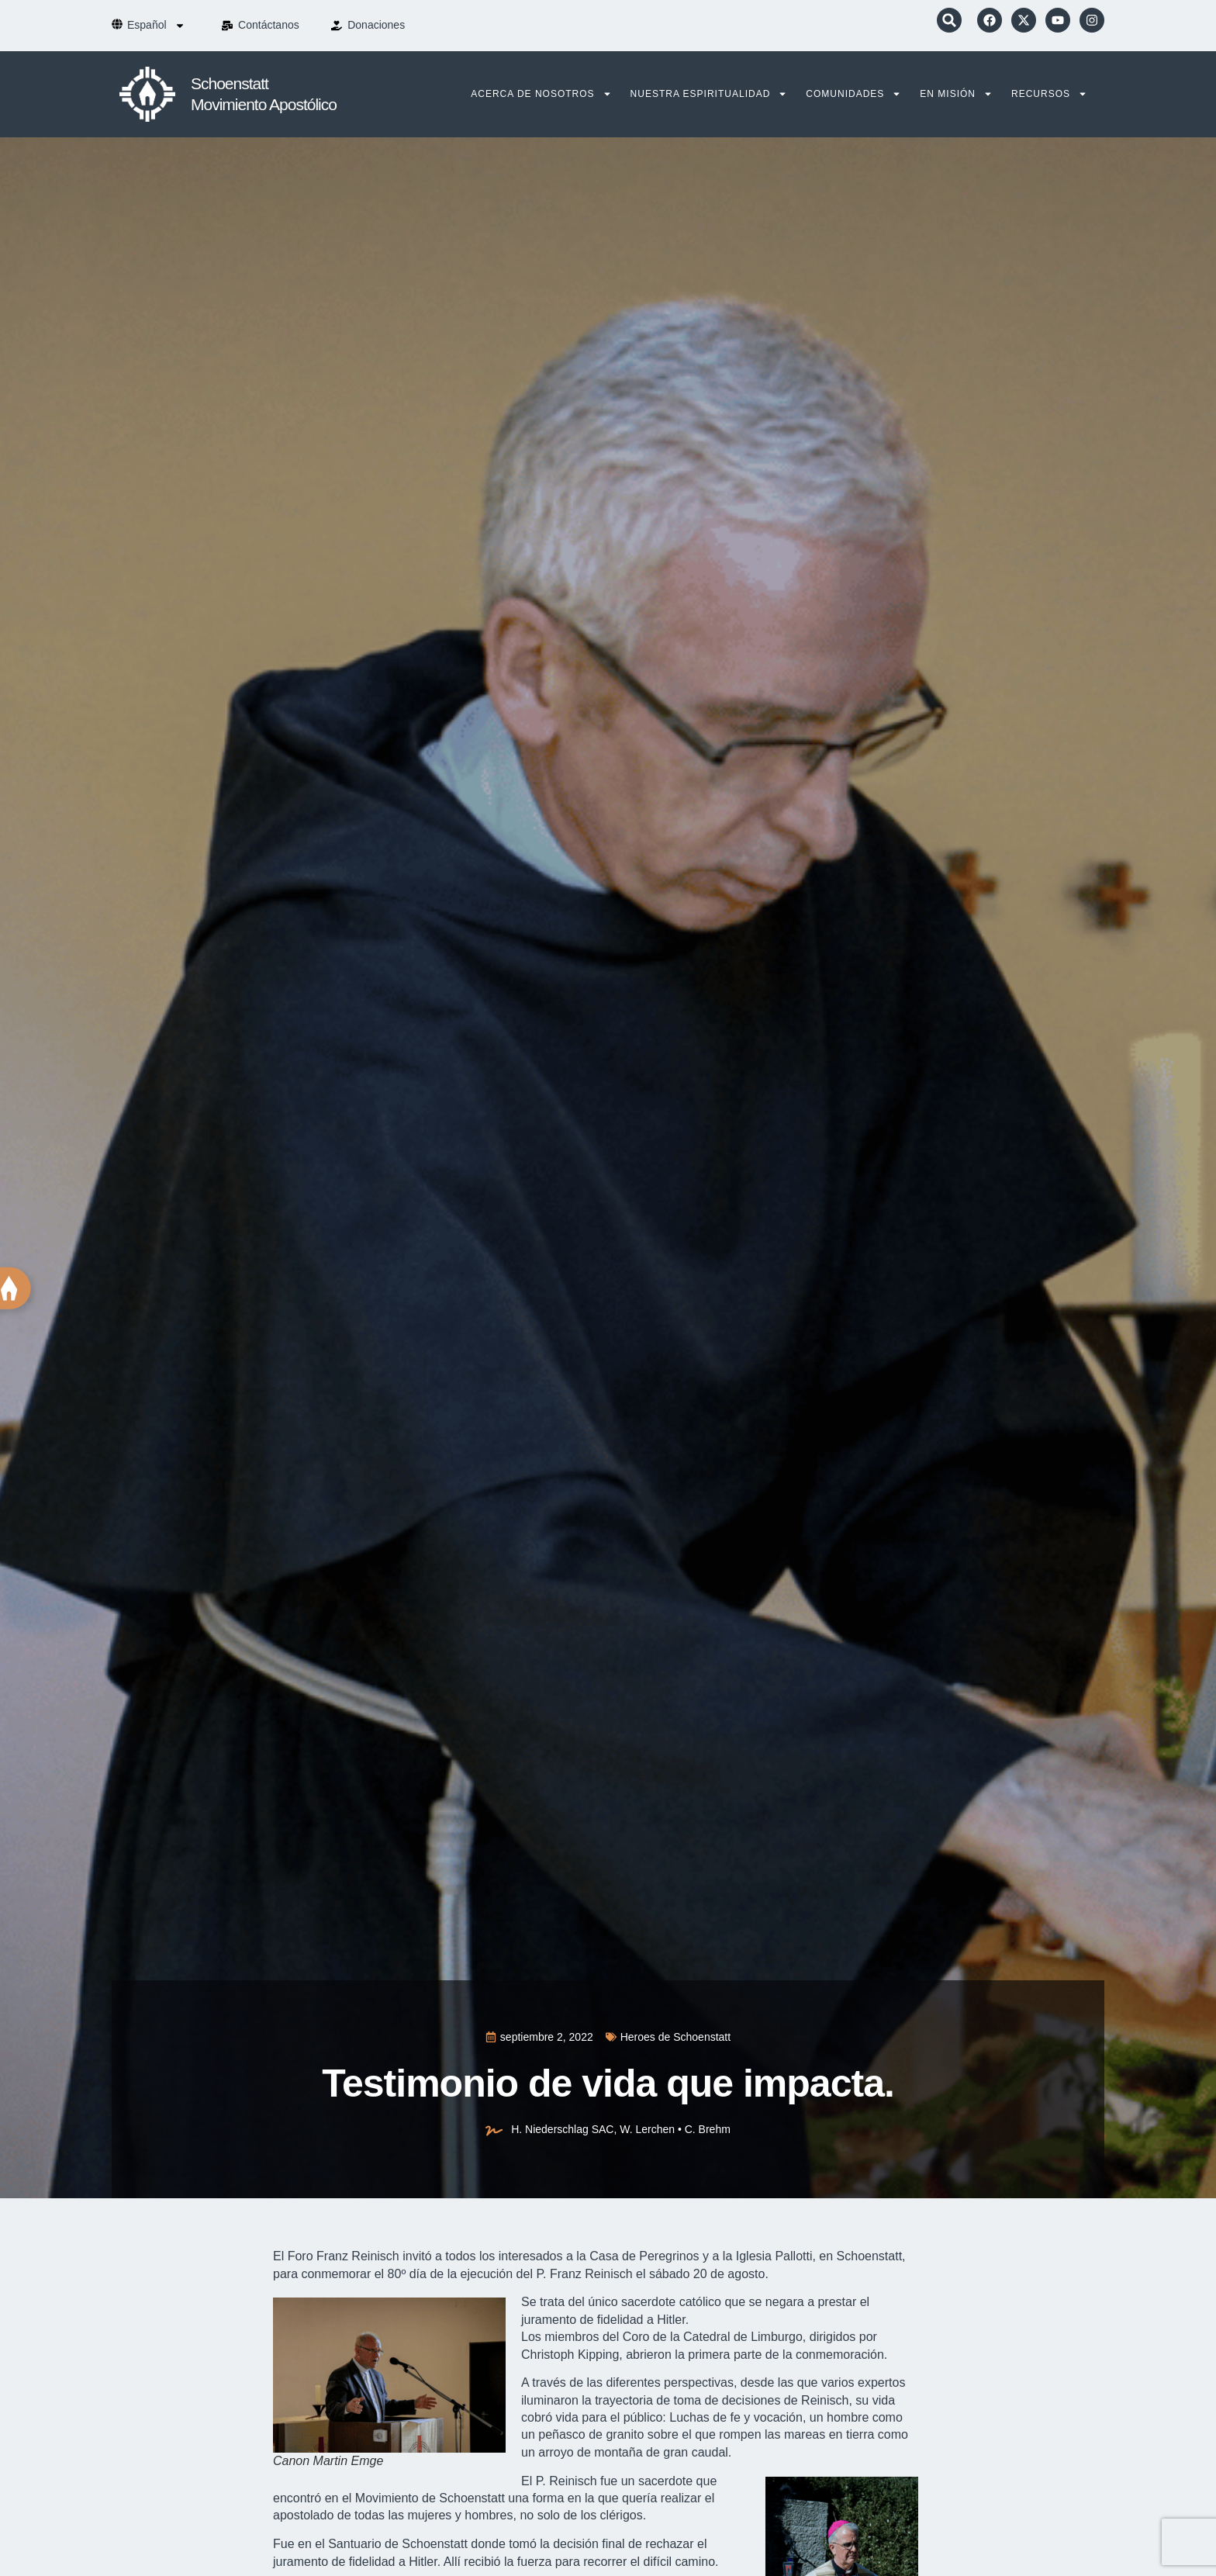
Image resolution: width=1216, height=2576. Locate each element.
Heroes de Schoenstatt (675, 2037)
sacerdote (665, 2481)
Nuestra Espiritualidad (709, 93)
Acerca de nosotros (541, 93)
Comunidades (853, 93)
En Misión (956, 93)
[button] (949, 20)
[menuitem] (156, 25)
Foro (300, 2256)
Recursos (1049, 93)
